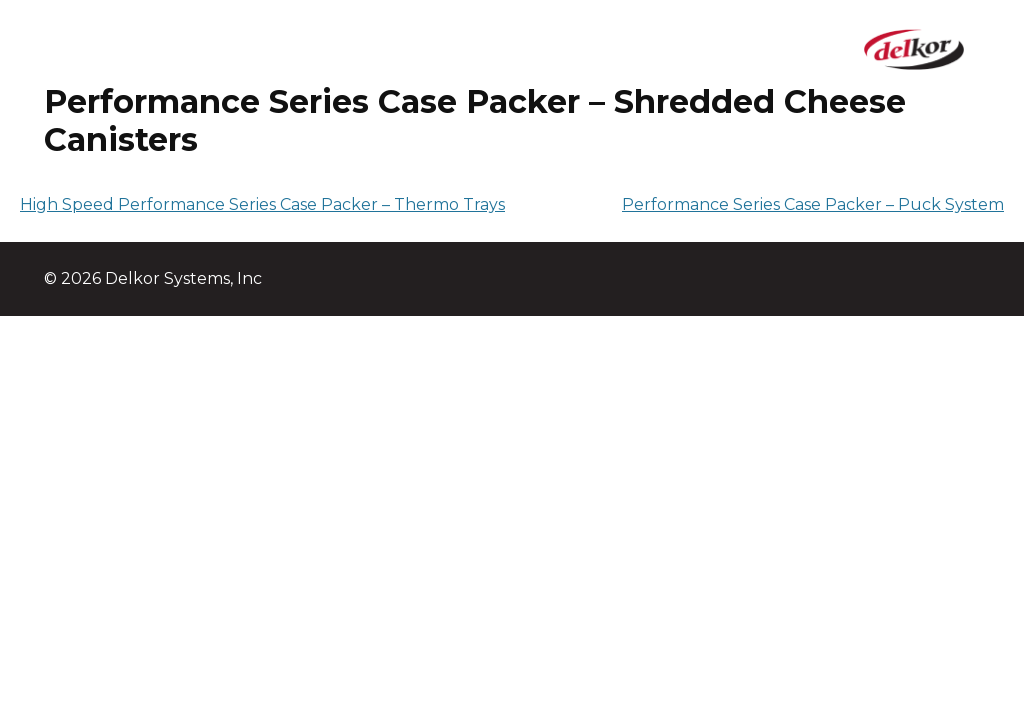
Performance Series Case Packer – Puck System (813, 204)
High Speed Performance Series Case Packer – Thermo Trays (262, 204)
